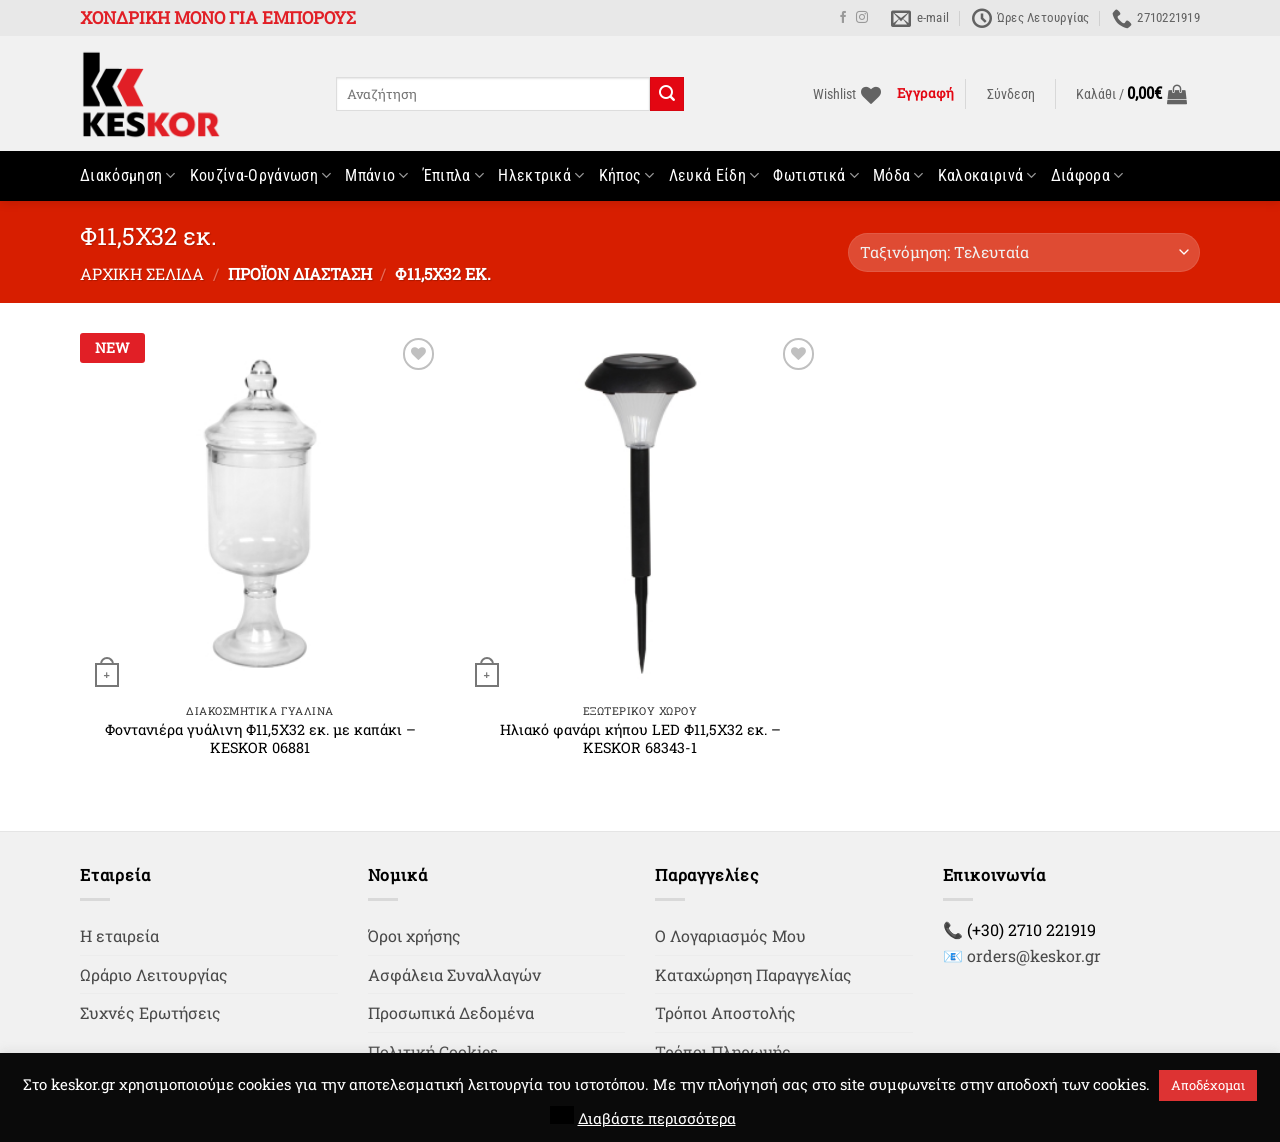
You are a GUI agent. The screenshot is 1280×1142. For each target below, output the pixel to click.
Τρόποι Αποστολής (725, 1012)
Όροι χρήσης (414, 935)
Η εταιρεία (119, 935)
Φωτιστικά (815, 176)
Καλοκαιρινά (987, 176)
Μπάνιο (376, 176)
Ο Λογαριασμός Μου (730, 935)
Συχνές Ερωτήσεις (150, 1012)
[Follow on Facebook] (843, 18)
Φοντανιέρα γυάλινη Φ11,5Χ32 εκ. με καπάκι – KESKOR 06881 (260, 739)
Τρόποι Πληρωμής (723, 1051)
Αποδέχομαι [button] (1208, 1085)
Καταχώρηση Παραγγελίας (753, 974)
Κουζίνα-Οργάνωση (261, 176)
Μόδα (898, 176)
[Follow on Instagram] (862, 18)
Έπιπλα (453, 176)
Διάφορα (1087, 176)
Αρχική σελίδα (142, 273)
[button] (1011, 95)
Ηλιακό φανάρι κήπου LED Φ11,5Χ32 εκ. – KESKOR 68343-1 (640, 739)
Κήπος (627, 176)
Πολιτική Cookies (433, 1051)
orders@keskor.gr (1034, 955)
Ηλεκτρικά (541, 176)
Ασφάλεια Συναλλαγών (454, 974)
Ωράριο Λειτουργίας (154, 974)
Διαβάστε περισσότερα (657, 1118)
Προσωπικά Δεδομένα (451, 1012)
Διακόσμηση (128, 176)
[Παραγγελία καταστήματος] (1024, 252)
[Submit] (667, 94)
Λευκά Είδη (714, 176)
